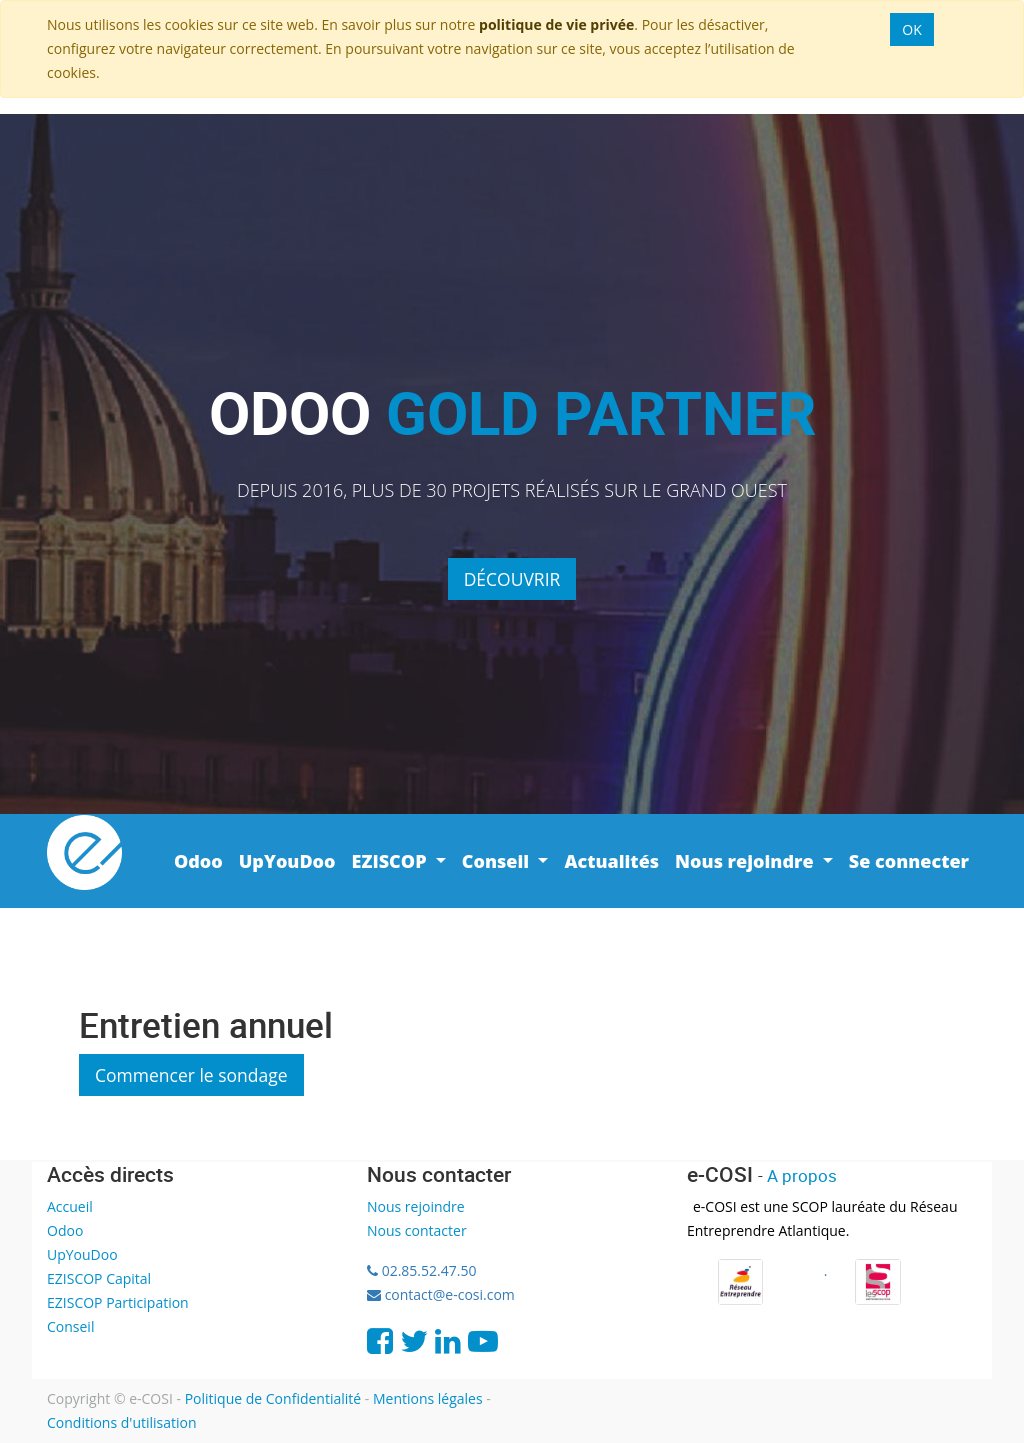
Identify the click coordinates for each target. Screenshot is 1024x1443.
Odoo (65, 1230)
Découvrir (512, 579)
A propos (802, 1175)
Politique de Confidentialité (273, 1398)
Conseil (70, 1326)
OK (911, 29)
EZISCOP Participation (118, 1302)
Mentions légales (428, 1398)
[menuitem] (198, 861)
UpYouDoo (82, 1254)
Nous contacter (417, 1230)
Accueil (70, 1206)
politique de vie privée (556, 24)
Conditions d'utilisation (122, 1422)
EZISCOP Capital (99, 1278)
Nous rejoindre (416, 1206)
